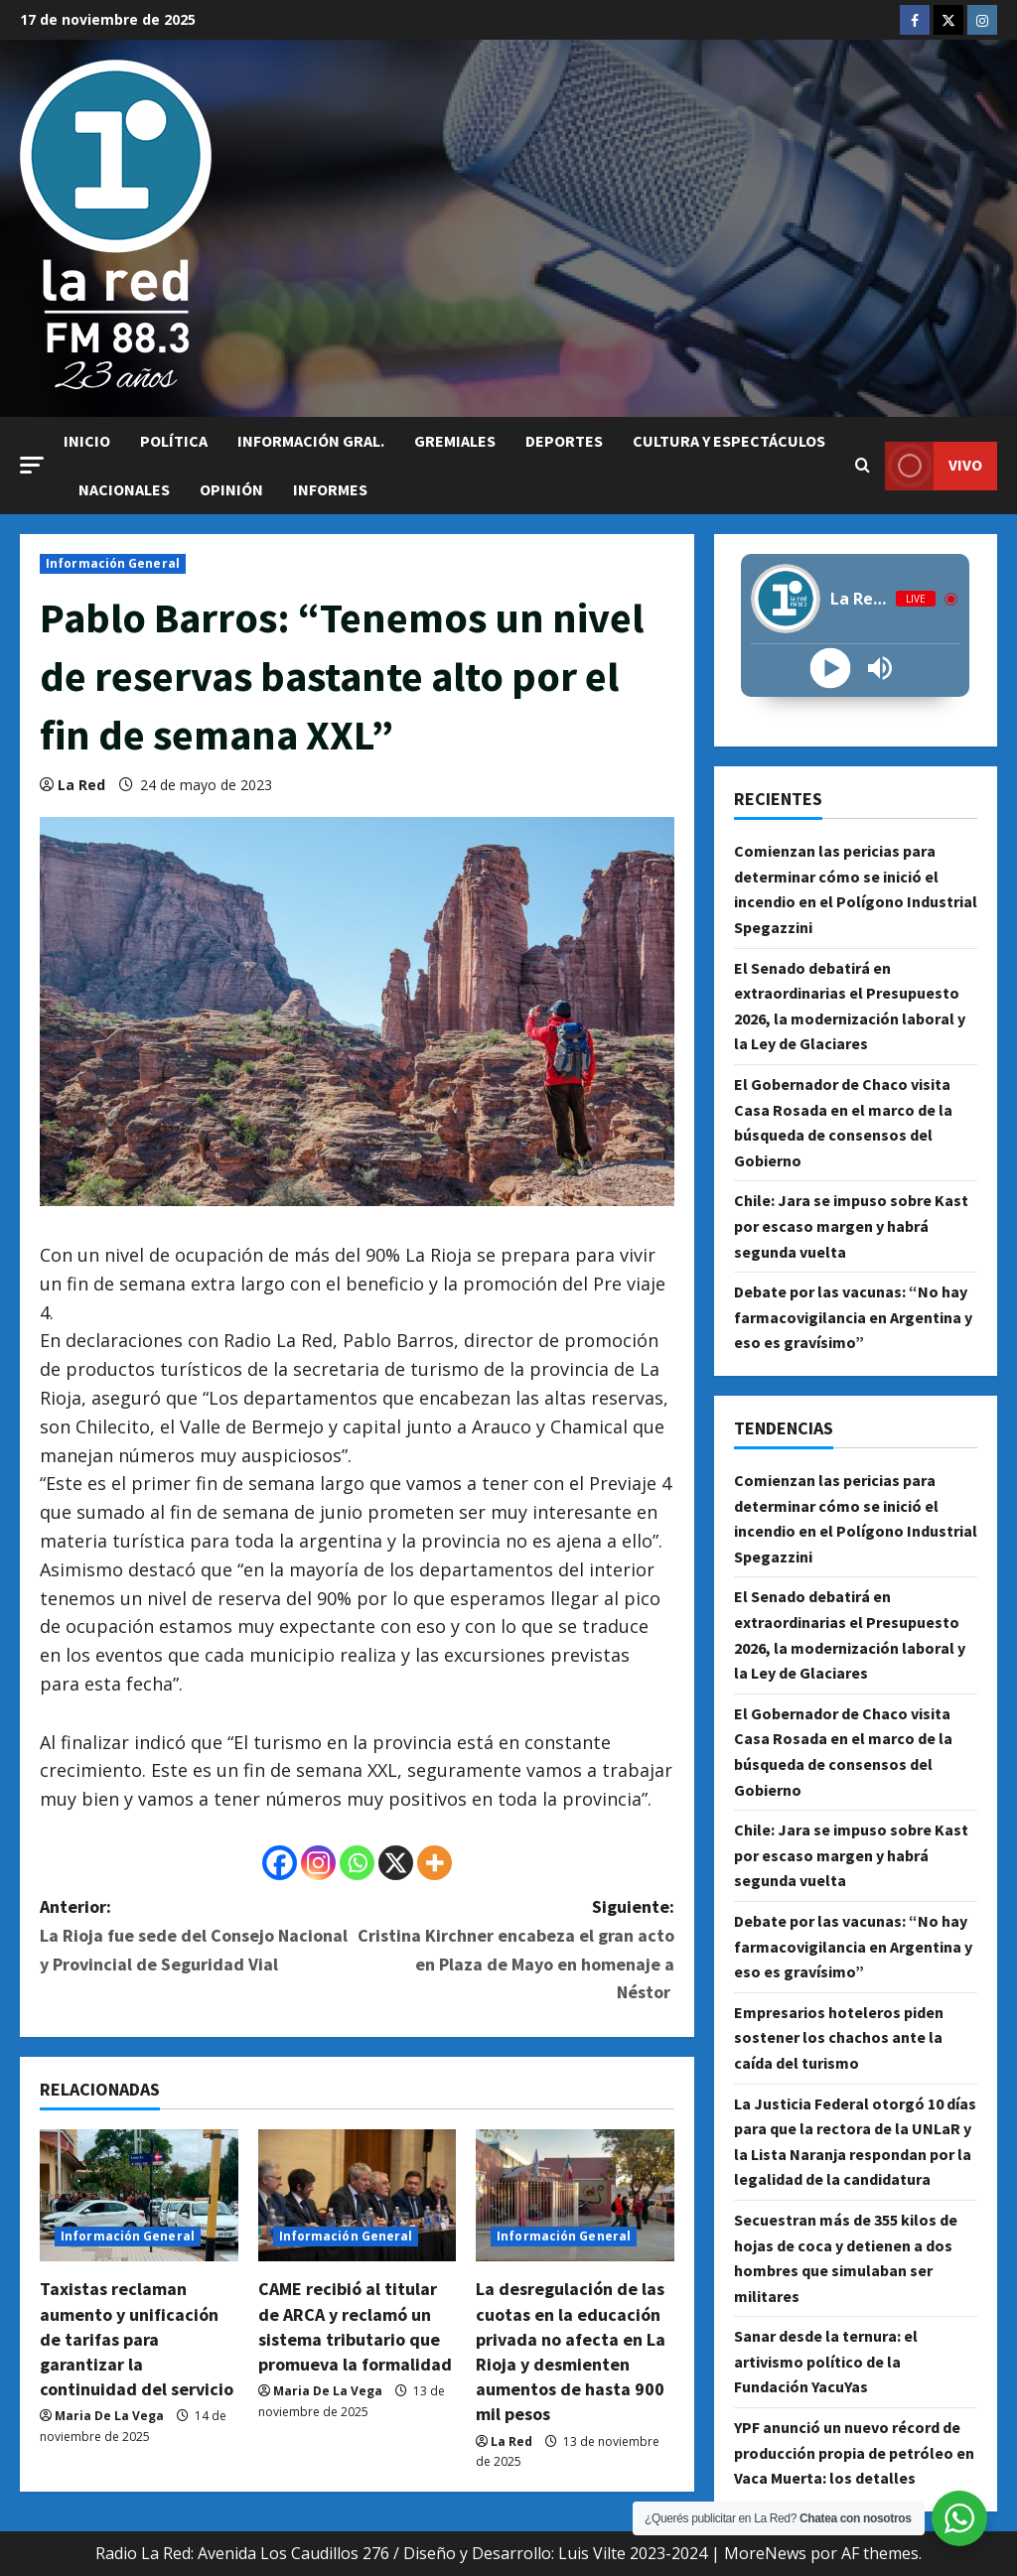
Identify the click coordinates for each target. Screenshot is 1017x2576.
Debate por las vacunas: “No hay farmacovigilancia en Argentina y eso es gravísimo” (853, 1317)
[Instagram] (318, 1862)
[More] (434, 1862)
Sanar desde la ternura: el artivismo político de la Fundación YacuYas (826, 2361)
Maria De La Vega (109, 2415)
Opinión (231, 489)
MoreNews (765, 2553)
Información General (113, 563)
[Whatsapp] (357, 1862)
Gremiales (455, 441)
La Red (81, 784)
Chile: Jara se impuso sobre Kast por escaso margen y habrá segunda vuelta (851, 1225)
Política (174, 441)
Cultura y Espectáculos (729, 441)
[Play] (830, 668)
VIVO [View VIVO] (933, 466)
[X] (395, 1862)
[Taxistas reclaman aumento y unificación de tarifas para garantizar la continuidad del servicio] (139, 2195)
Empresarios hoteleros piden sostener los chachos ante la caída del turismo (839, 2037)
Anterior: (198, 1936)
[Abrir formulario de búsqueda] (862, 465)
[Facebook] (279, 1862)
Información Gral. (310, 441)
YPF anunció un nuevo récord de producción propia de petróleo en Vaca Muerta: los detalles (854, 2452)
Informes (330, 489)
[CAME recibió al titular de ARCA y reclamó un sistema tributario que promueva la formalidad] (357, 2195)
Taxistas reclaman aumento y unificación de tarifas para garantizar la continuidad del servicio (136, 2338)
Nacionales (124, 489)
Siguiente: (515, 1951)
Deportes (564, 441)
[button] (32, 465)
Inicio (87, 441)
